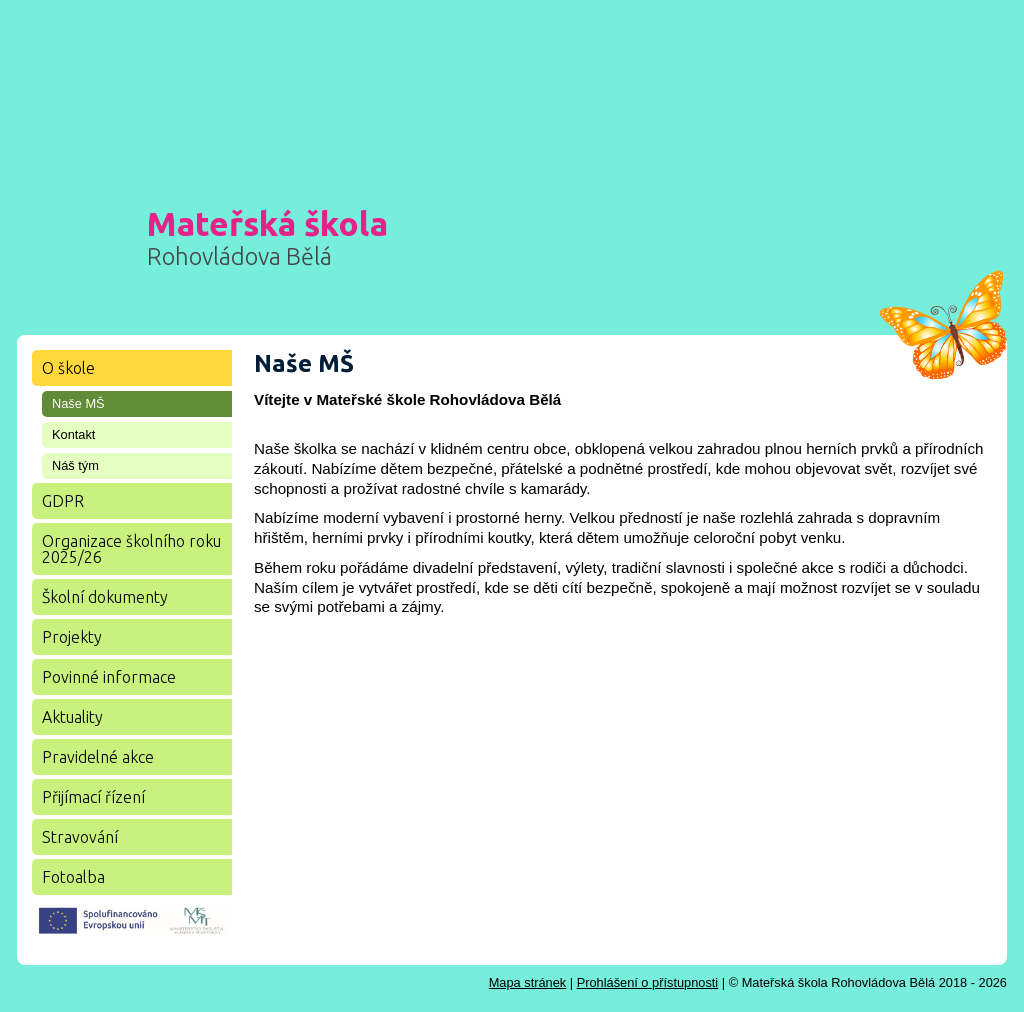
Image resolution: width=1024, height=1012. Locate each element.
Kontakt (73, 434)
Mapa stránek (528, 982)
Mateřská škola (267, 237)
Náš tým (75, 465)
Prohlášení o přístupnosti (648, 982)
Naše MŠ (78, 403)
